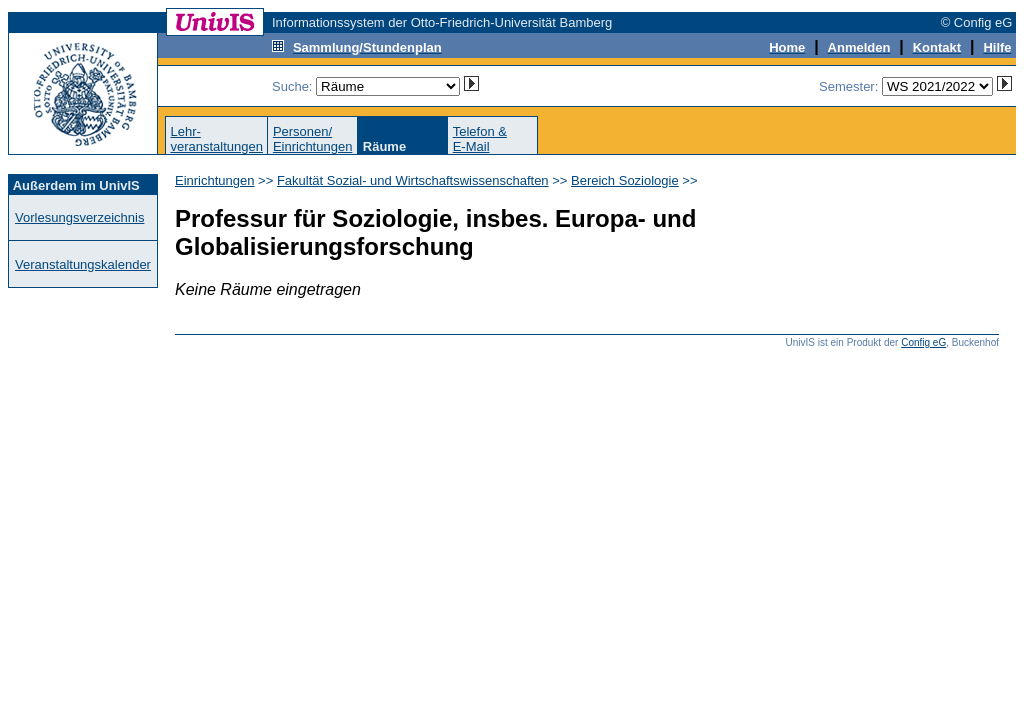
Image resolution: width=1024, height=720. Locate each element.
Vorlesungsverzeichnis (79, 217)
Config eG (923, 342)
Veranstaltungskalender (83, 264)
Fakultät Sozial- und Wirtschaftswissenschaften (413, 180)
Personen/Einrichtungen (313, 139)
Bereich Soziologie (625, 180)
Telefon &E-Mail (480, 139)
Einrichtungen (215, 180)
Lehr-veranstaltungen (216, 139)
